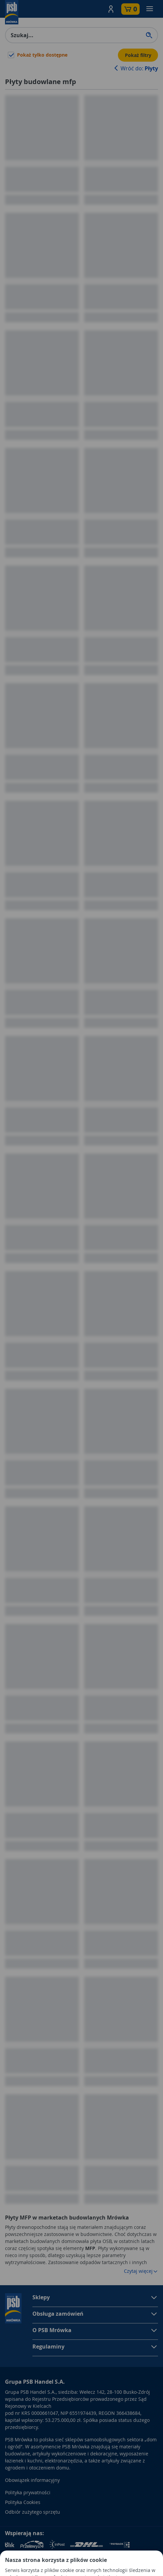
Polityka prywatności (27, 2492)
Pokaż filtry (138, 55)
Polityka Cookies (22, 2502)
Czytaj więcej (141, 2271)
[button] (111, 9)
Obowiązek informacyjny (32, 2480)
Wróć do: (135, 68)
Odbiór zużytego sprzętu (32, 2512)
